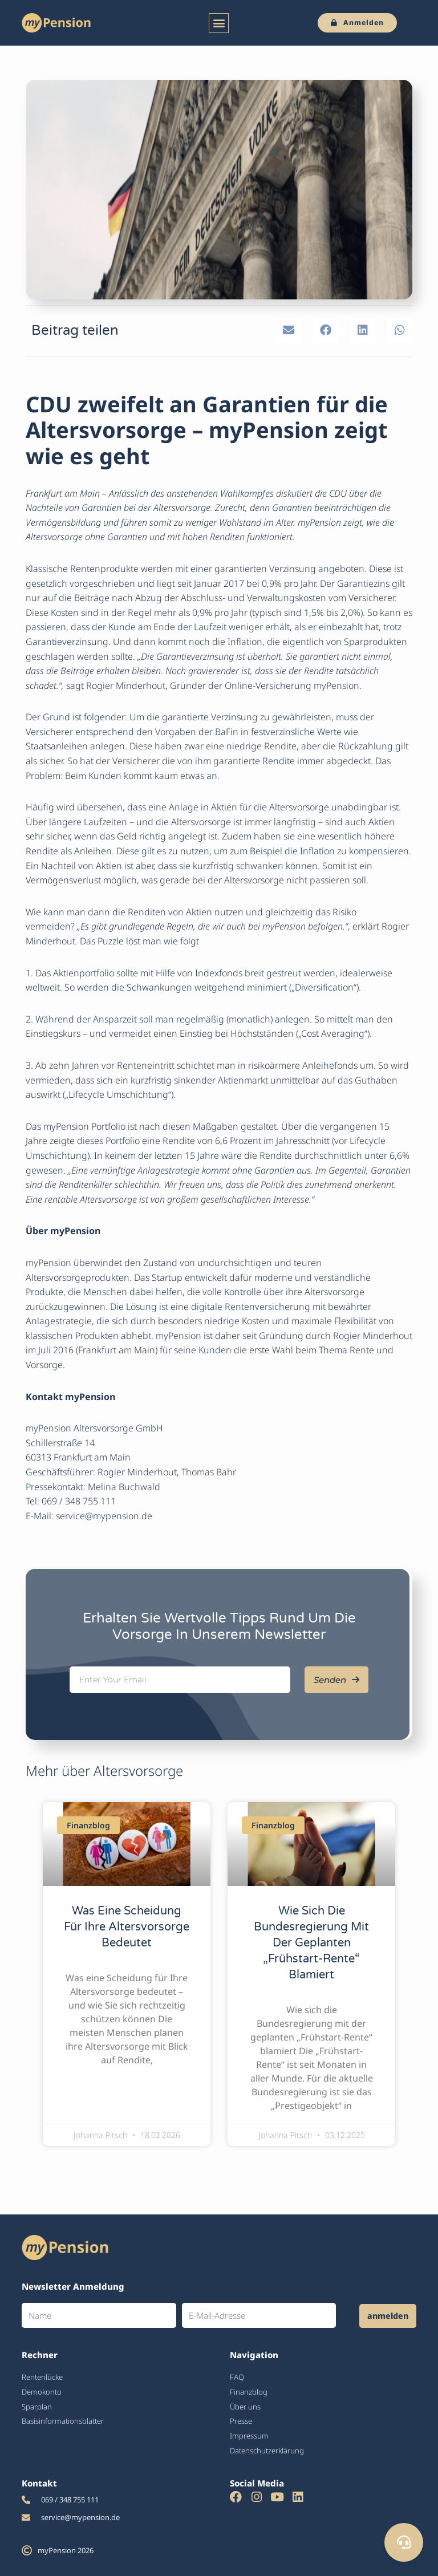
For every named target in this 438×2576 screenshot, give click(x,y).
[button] (219, 23)
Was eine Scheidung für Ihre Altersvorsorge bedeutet (126, 1927)
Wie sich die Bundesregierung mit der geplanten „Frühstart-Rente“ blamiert (311, 1943)
